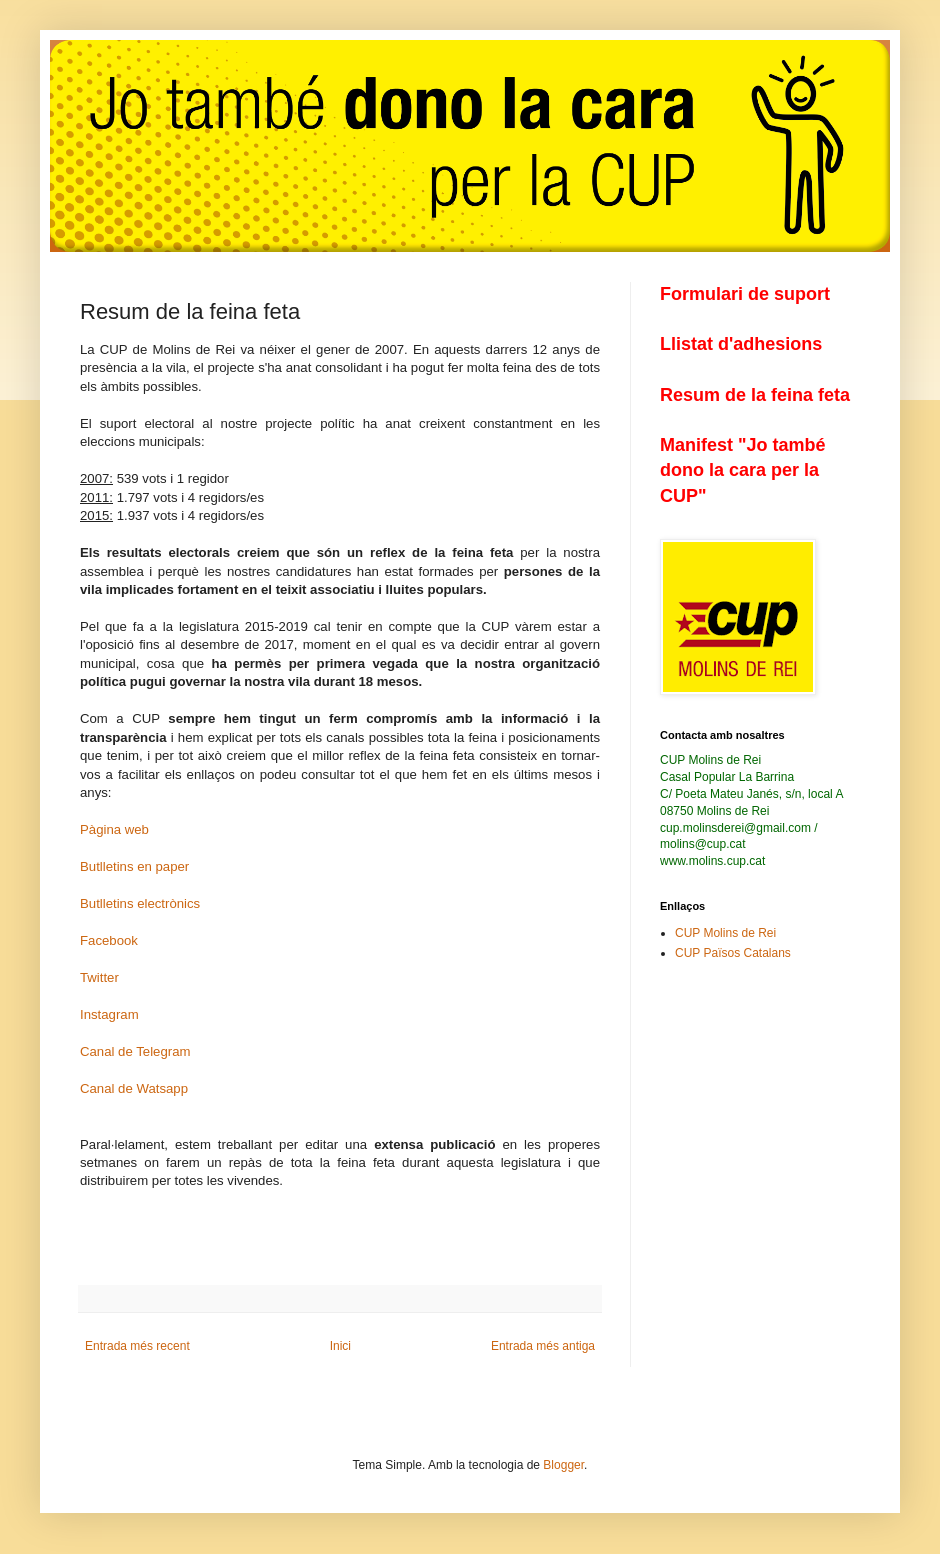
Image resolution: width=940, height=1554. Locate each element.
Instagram (109, 1014)
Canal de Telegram (135, 1051)
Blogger (563, 1465)
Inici (340, 1346)
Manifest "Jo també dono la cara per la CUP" (743, 470)
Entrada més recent (137, 1346)
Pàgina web (114, 829)
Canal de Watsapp (134, 1088)
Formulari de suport (745, 294)
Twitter (99, 977)
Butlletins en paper (134, 866)
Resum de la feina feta (755, 395)
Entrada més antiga (543, 1346)
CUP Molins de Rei (725, 933)
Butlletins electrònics (140, 903)
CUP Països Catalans (733, 953)
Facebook (109, 940)
